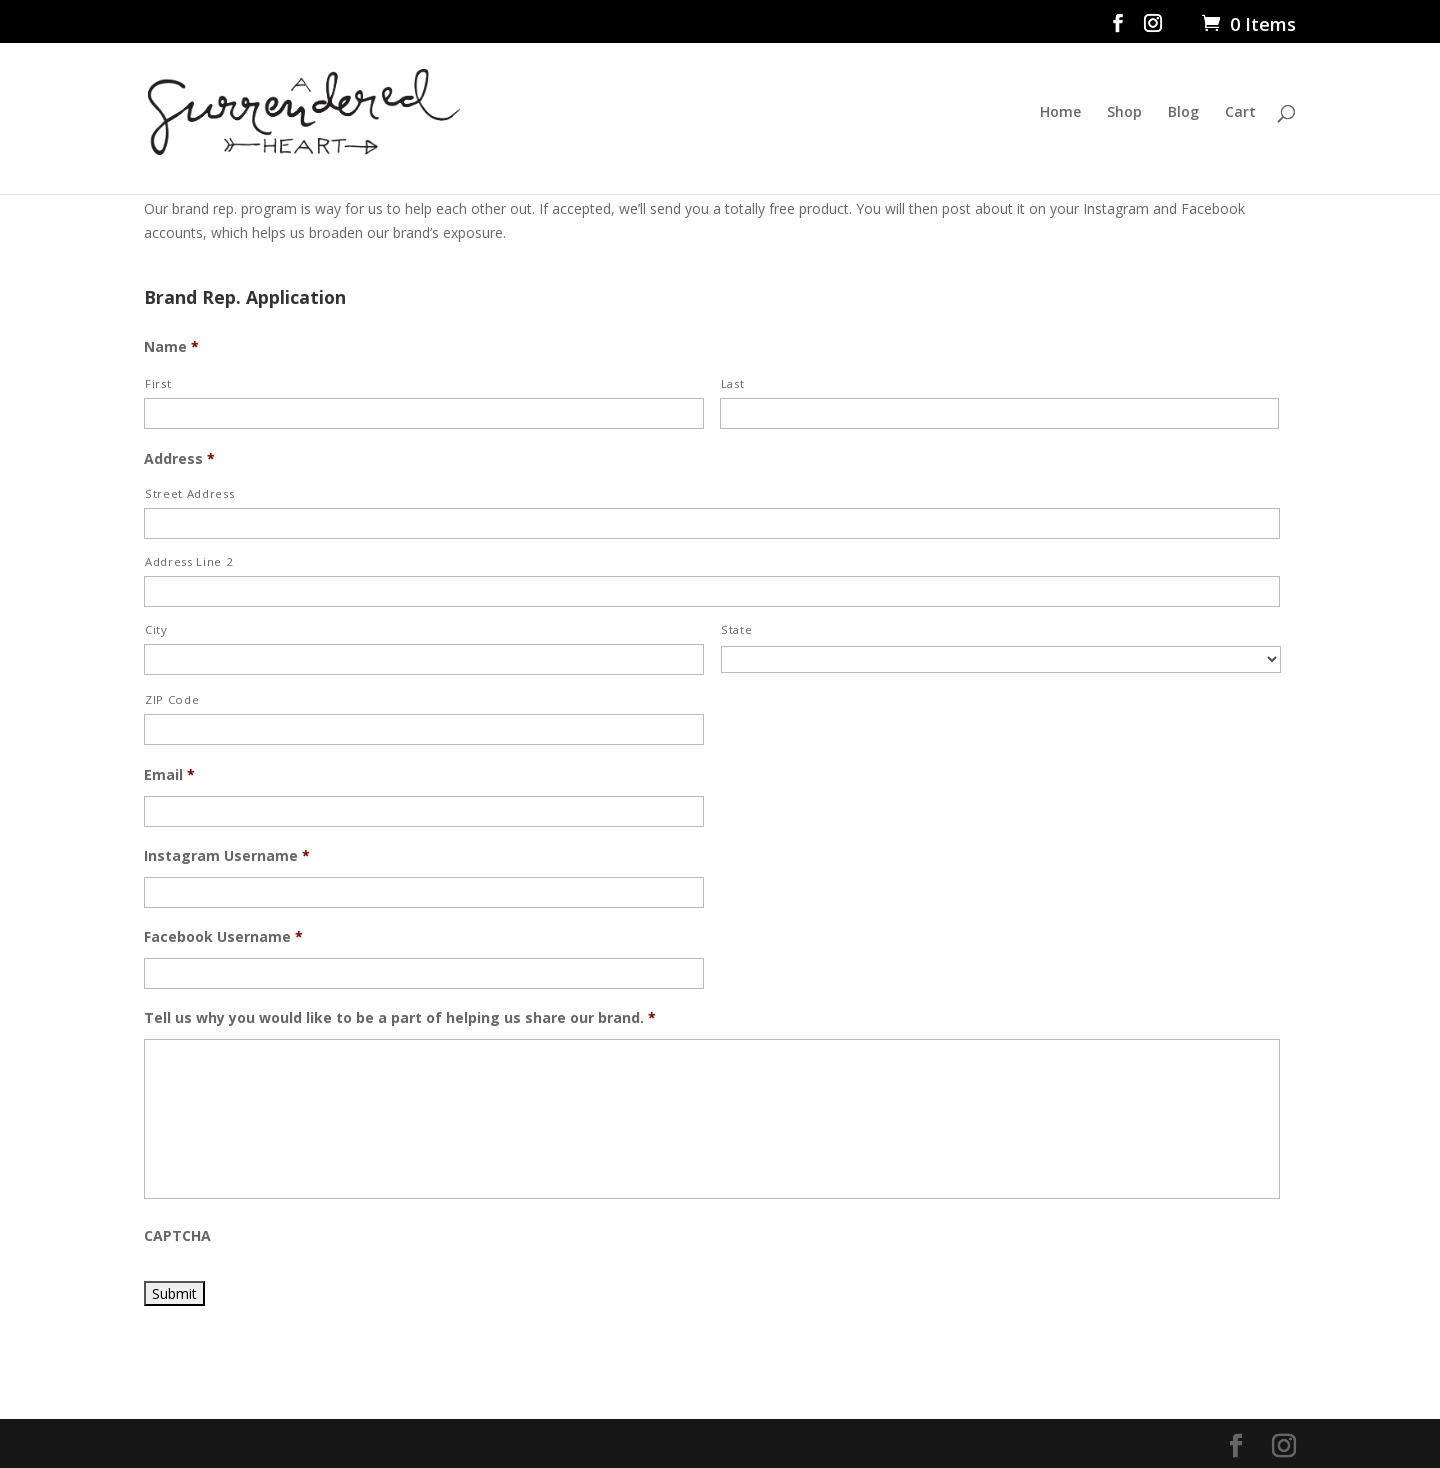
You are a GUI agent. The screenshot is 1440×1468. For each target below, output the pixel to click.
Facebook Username (223, 937)
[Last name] (1000, 413)
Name (171, 347)
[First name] (424, 413)
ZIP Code (172, 699)
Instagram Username (227, 856)
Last (733, 383)
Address (179, 459)
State (736, 629)
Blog (1183, 113)
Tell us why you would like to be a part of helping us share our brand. (400, 1018)
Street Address (189, 493)
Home (1060, 113)
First (158, 383)
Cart (1240, 113)
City (156, 629)
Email (169, 775)
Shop (1124, 113)
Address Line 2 (189, 561)
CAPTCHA (177, 1236)
